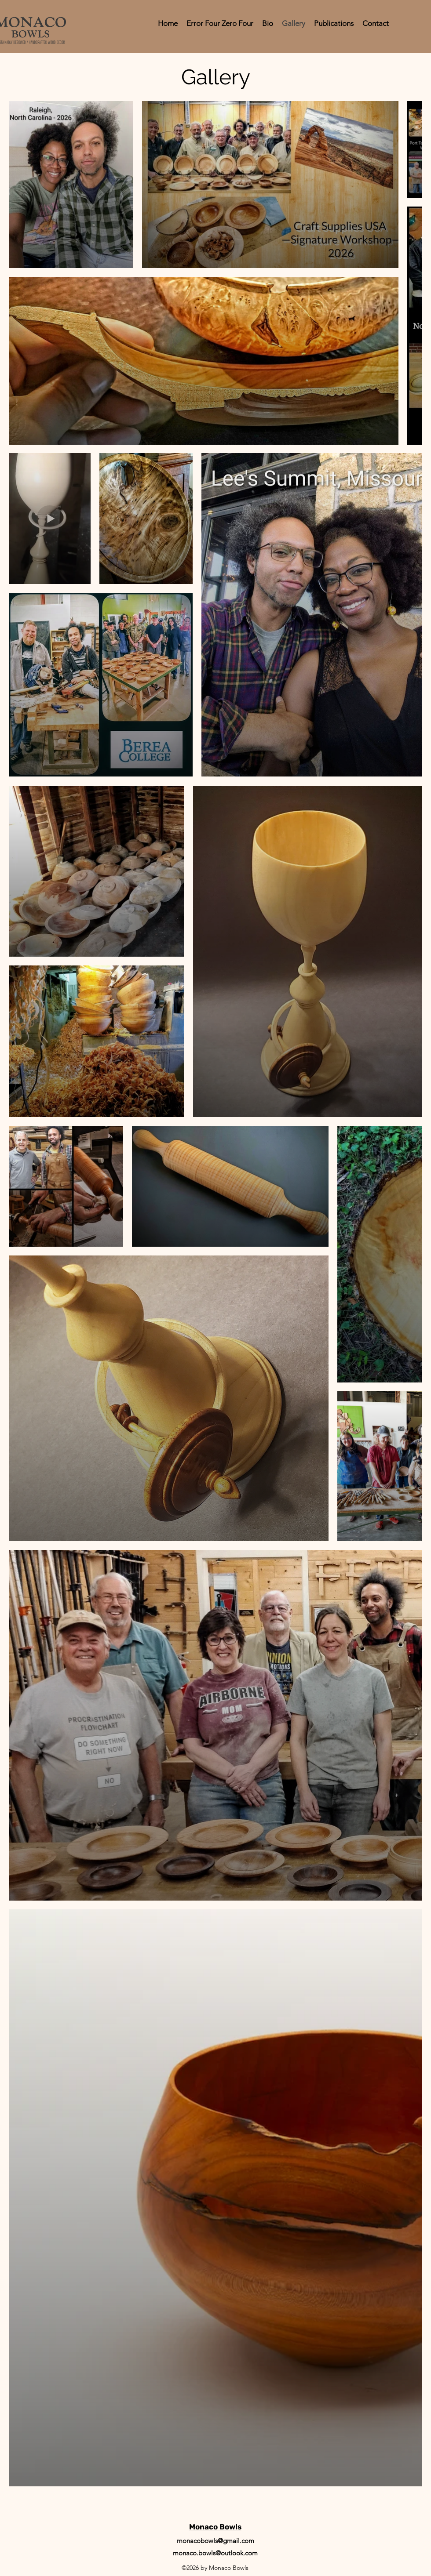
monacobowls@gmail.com (215, 2540)
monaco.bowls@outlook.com (215, 2553)
